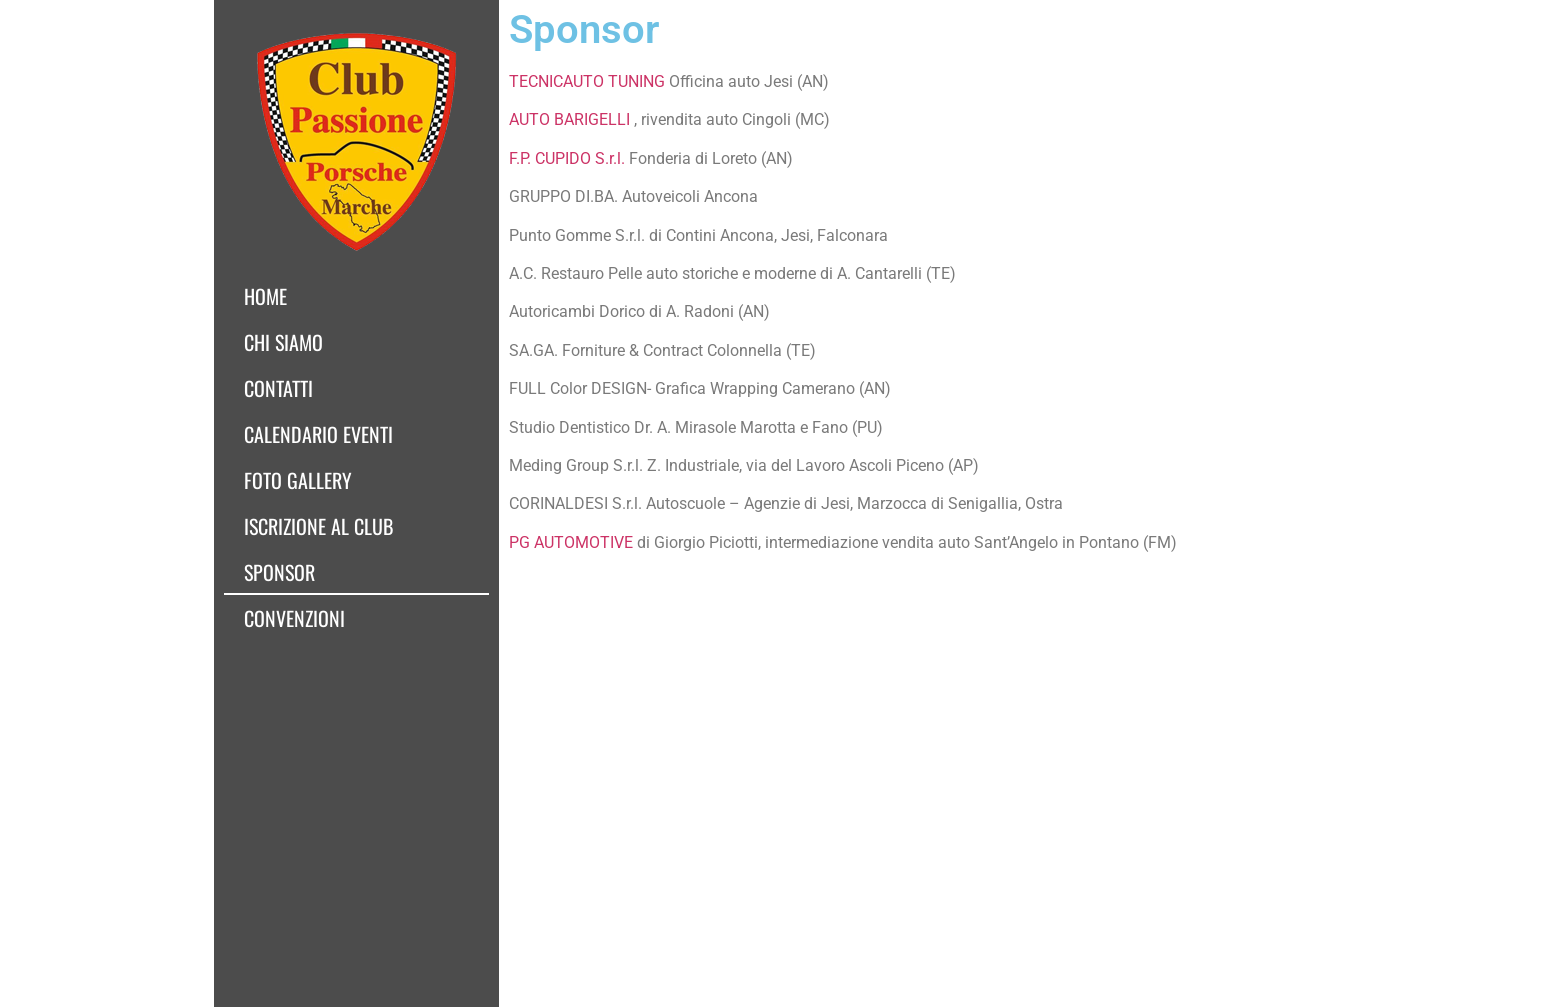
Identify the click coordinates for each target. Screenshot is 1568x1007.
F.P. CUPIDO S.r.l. (567, 158)
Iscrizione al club (318, 526)
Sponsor (279, 572)
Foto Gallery (298, 480)
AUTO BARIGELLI (569, 119)
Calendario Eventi (318, 434)
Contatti (278, 388)
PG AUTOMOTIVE (571, 542)
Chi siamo (283, 342)
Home (265, 296)
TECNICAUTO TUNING (587, 81)
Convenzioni (294, 618)
